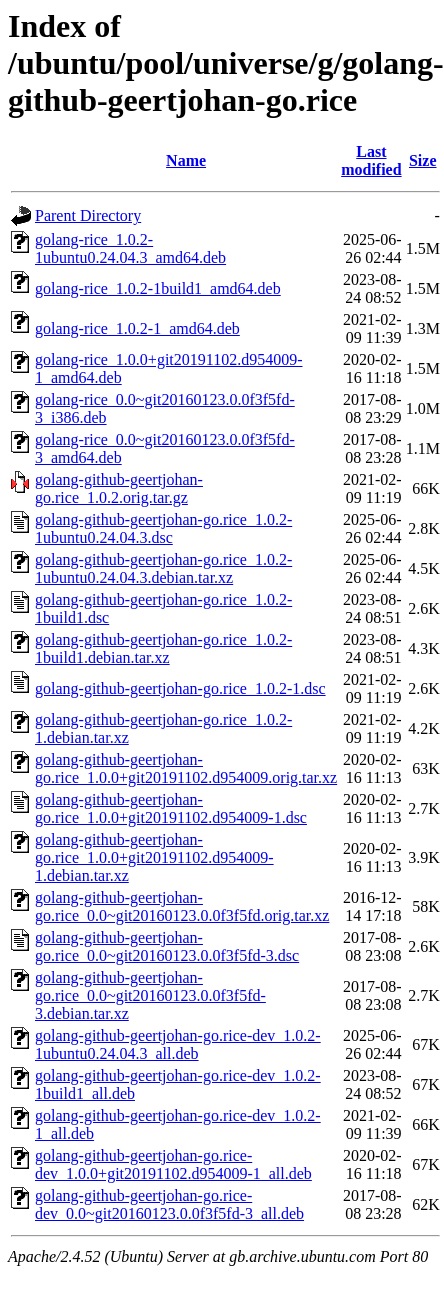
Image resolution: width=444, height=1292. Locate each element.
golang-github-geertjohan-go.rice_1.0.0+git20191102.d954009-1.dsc (171, 808)
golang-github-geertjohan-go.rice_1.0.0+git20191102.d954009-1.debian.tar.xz (154, 857)
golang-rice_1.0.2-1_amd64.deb (137, 328)
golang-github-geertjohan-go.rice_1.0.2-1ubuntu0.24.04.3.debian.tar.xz (163, 568)
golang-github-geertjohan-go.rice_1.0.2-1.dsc (180, 688)
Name (186, 160)
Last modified (371, 160)
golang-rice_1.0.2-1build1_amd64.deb (158, 288)
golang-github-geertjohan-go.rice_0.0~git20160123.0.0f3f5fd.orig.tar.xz (182, 906)
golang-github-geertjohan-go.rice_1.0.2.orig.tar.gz (119, 488)
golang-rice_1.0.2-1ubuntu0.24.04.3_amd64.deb (130, 248)
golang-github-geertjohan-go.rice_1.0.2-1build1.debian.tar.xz (163, 648)
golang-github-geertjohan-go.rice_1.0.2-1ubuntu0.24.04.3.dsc (163, 528)
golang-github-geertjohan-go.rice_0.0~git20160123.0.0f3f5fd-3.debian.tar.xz (150, 995)
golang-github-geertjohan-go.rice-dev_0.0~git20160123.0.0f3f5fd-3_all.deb (169, 1204)
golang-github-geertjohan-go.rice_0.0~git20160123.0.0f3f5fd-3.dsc (167, 946)
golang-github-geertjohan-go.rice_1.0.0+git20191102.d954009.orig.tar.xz (186, 768)
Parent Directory (88, 215)
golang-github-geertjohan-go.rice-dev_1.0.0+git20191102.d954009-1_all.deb (173, 1164)
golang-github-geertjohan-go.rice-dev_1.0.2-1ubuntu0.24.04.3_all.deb (178, 1044)
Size (423, 160)
